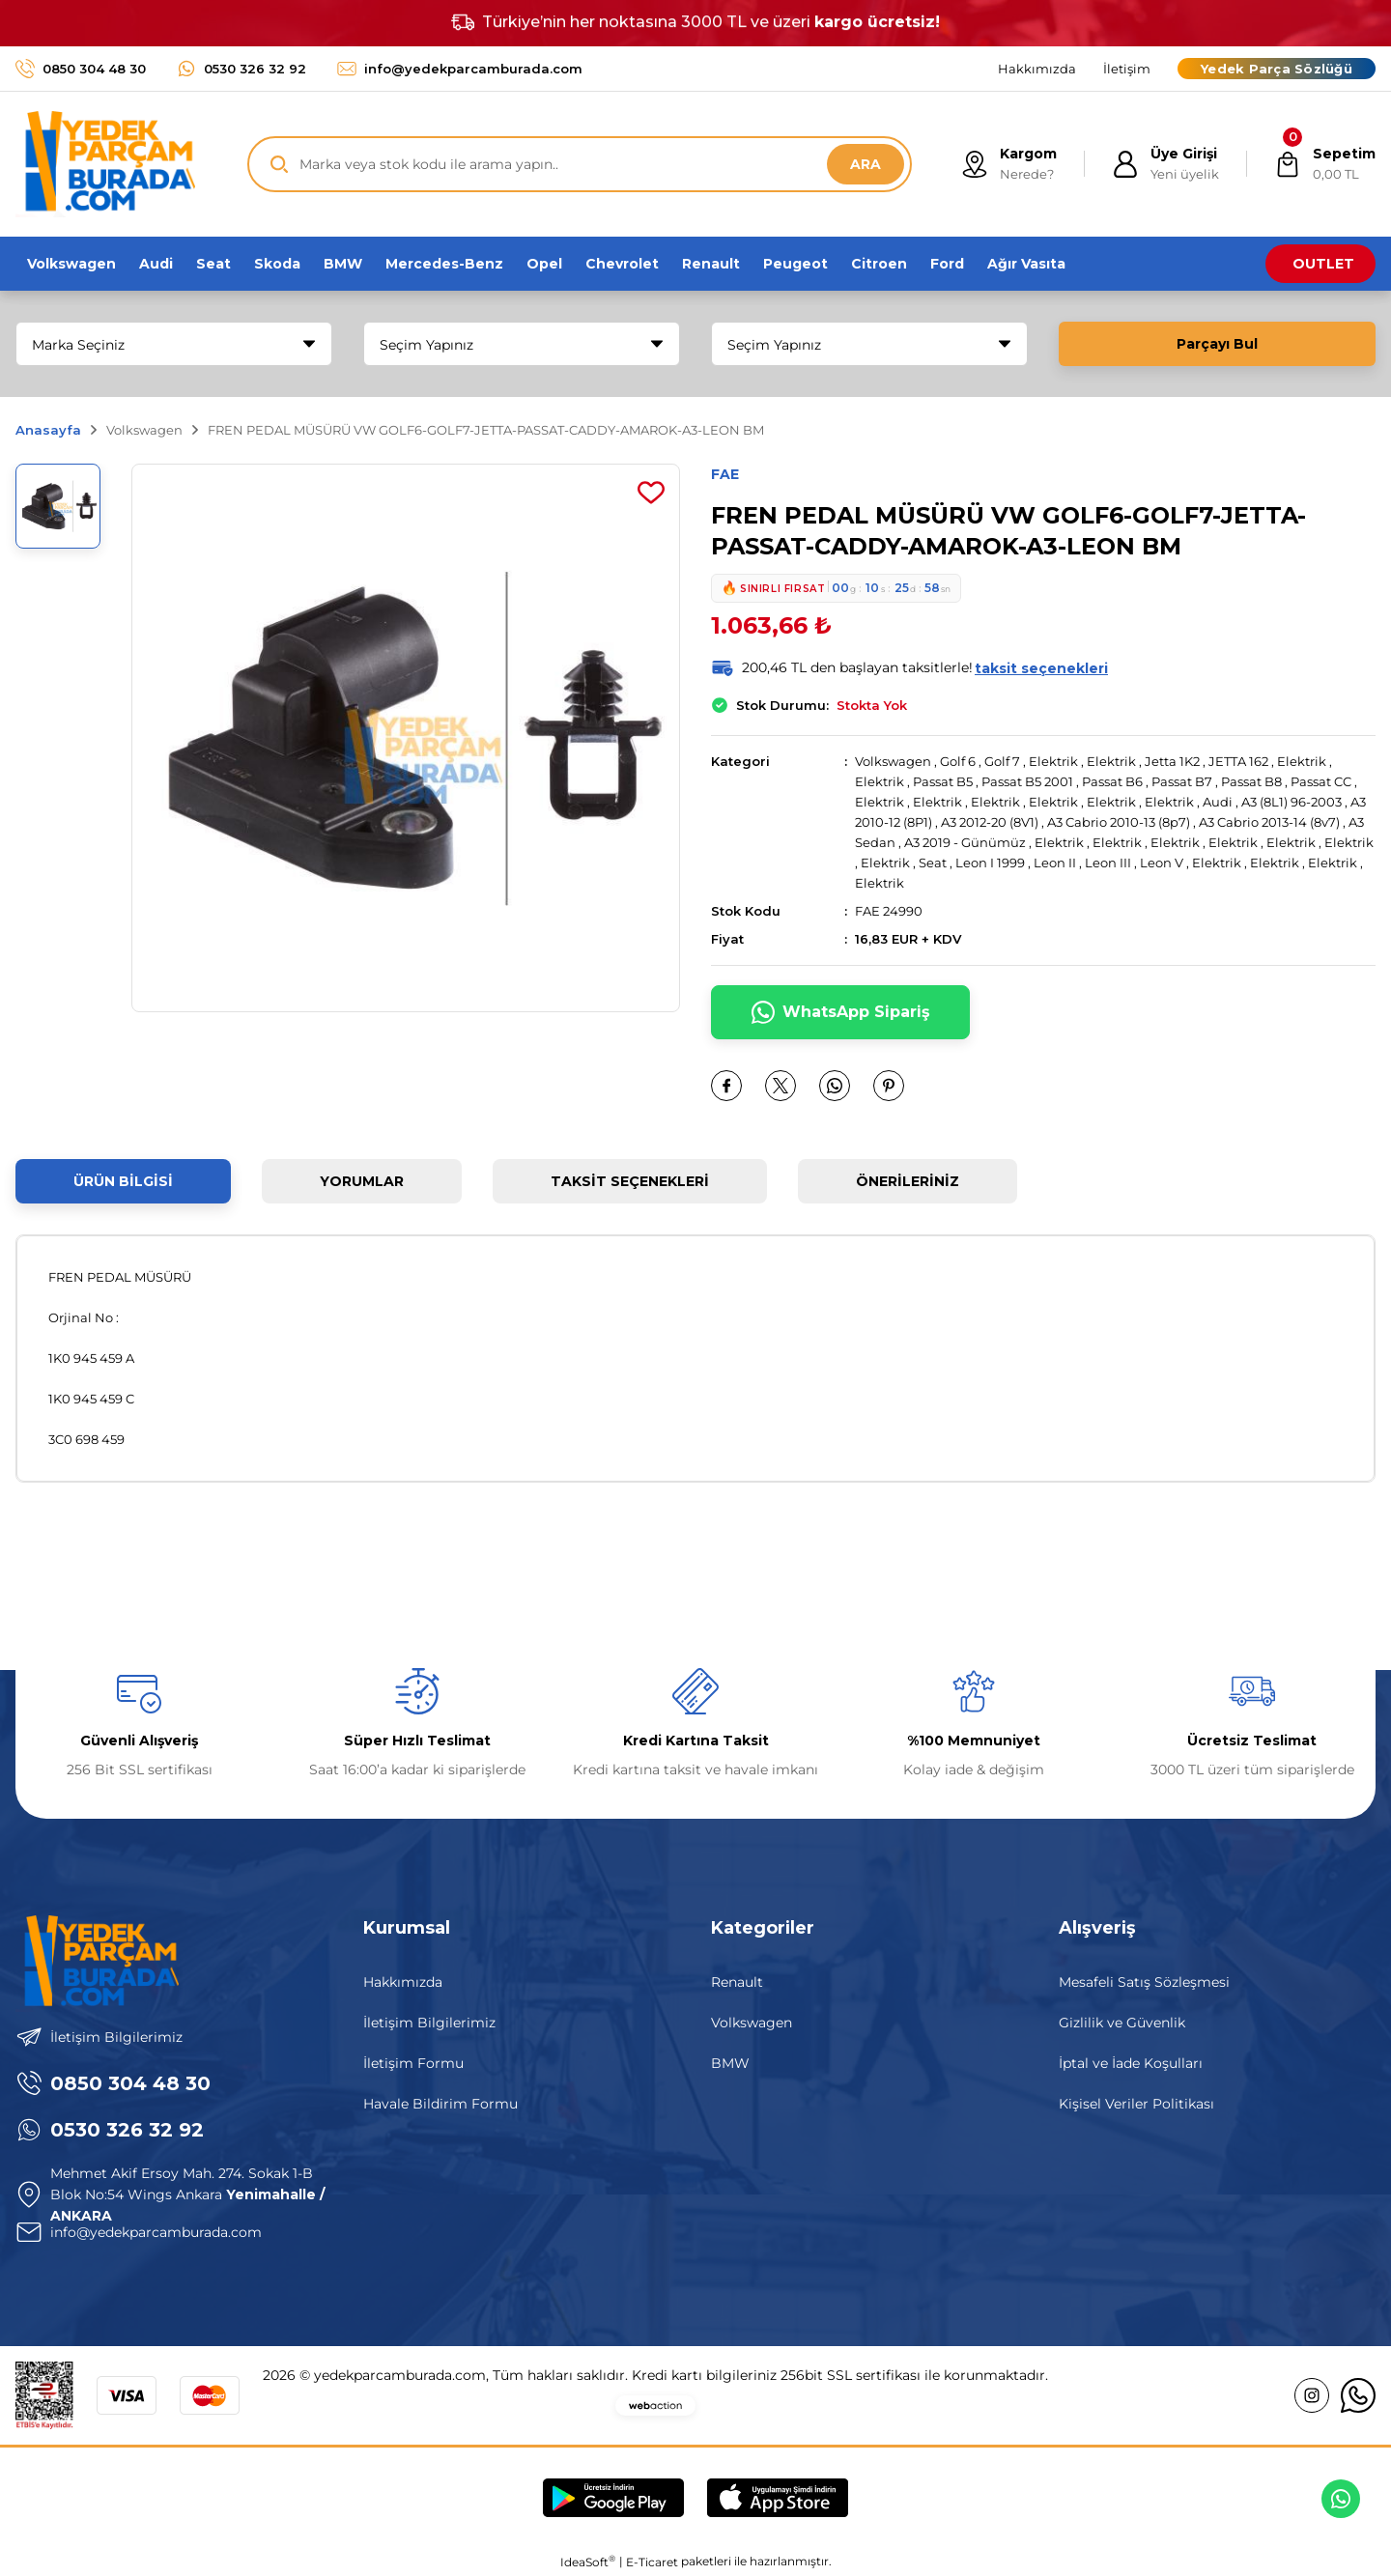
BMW (730, 2063)
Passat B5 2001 (1027, 781)
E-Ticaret (652, 2562)
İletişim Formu (413, 2063)
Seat (933, 862)
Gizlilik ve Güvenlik (1122, 2022)
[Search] (579, 164)
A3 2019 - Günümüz (966, 842)
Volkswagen (893, 761)
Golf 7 (1002, 761)
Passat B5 (943, 781)
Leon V (1161, 862)
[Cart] (1325, 164)
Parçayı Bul (1217, 344)
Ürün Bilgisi (123, 1181)
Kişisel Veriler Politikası (1136, 2103)
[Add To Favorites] (651, 492)
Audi (1218, 801)
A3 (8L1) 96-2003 (1291, 801)
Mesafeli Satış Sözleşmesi (1144, 1982)
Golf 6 (958, 761)
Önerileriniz (907, 1181)
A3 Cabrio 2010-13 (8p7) (1118, 822)
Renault (737, 1982)
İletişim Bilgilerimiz (429, 2022)
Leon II (1055, 862)
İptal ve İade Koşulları (1131, 2063)
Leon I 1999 (990, 862)
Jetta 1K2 (1172, 761)
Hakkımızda (402, 1982)
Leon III (1108, 862)
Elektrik (1053, 761)
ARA (865, 164)
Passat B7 (1181, 781)
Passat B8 (1251, 781)
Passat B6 (1112, 781)
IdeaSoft (587, 2561)
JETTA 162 (1238, 761)
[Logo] (105, 164)
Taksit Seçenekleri (630, 1181)
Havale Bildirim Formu (440, 2103)
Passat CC (1321, 781)
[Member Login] (1165, 164)
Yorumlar (362, 1181)
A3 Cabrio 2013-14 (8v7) (1269, 822)
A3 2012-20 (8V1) (989, 822)
